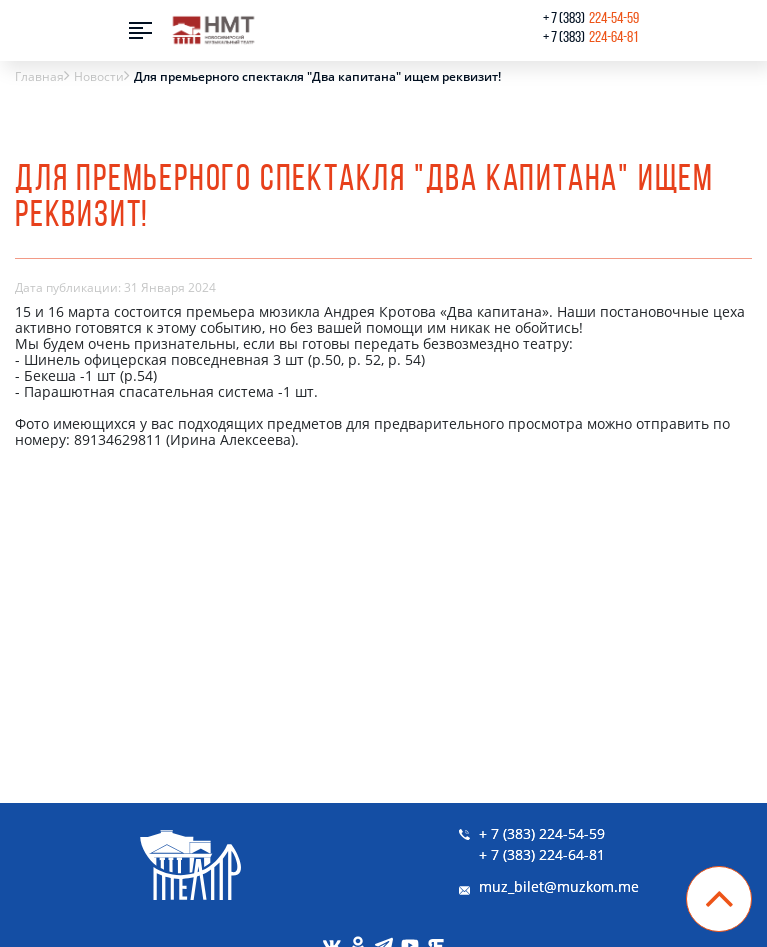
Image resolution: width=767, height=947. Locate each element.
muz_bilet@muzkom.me (559, 886)
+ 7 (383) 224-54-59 (542, 833)
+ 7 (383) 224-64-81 (542, 854)
